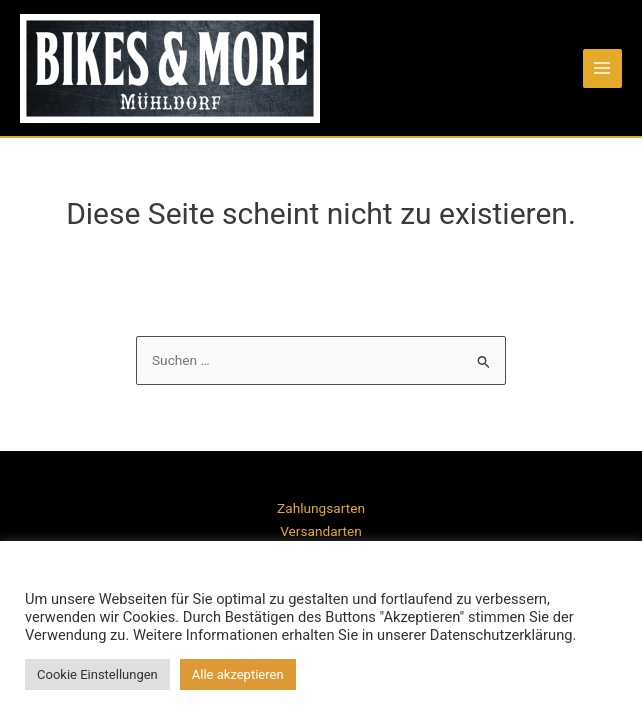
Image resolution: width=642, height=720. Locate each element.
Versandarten (321, 531)
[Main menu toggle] (602, 68)
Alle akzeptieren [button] (238, 674)
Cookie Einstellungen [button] (97, 674)
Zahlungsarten (321, 508)
